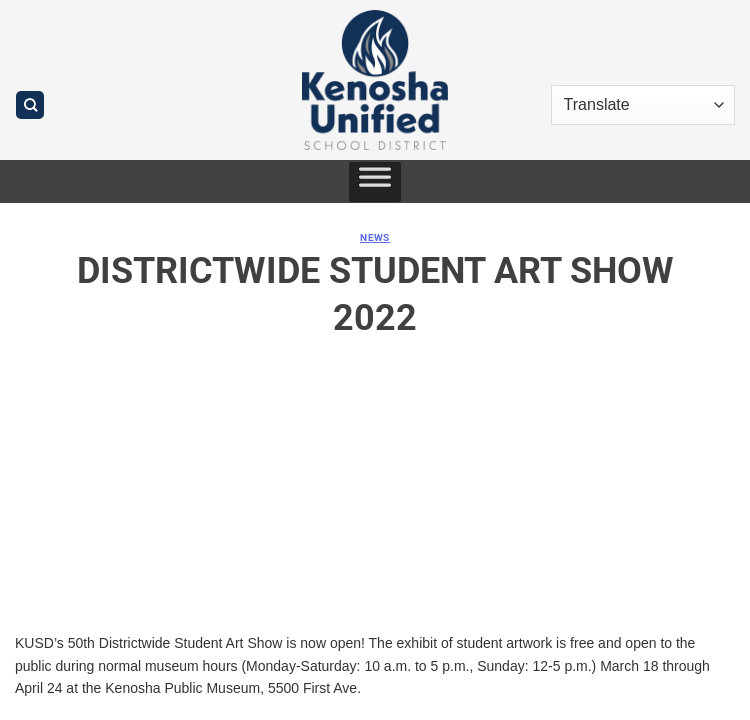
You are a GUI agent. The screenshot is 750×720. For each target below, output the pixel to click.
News (375, 237)
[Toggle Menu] (375, 182)
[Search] (30, 105)
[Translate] (643, 105)
